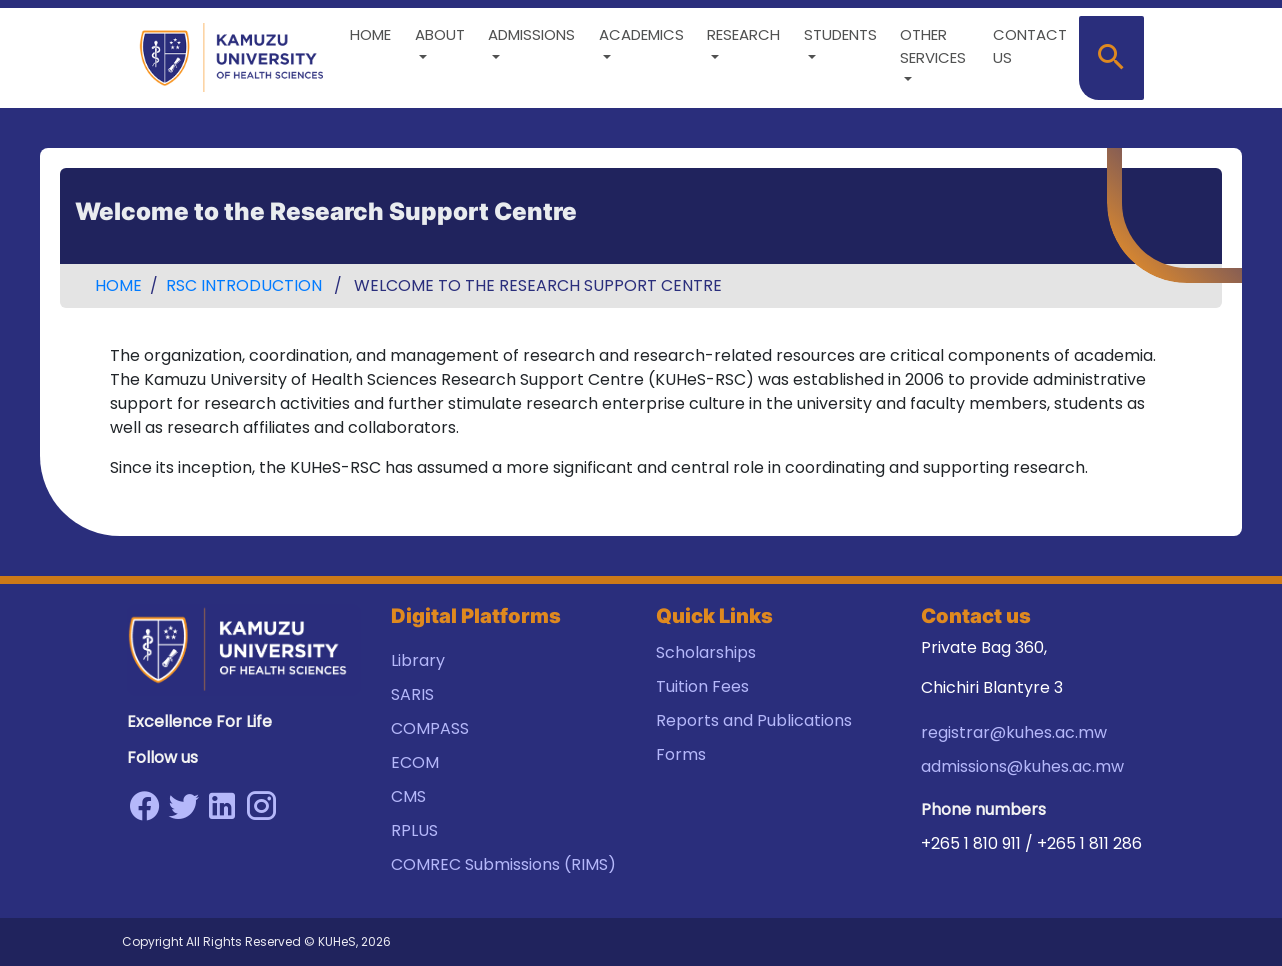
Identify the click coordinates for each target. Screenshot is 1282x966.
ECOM (415, 762)
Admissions (531, 34)
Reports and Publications (754, 720)
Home (370, 34)
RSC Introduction (244, 285)
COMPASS (430, 728)
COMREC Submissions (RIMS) (503, 864)
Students (840, 34)
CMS (408, 796)
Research (743, 34)
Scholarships (706, 652)
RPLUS (414, 830)
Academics (641, 34)
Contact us (1030, 46)
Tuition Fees (702, 686)
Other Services (933, 46)
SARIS (412, 694)
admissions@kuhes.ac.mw (1022, 766)
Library (418, 660)
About (440, 34)
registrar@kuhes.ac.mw (1014, 732)
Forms (681, 754)
